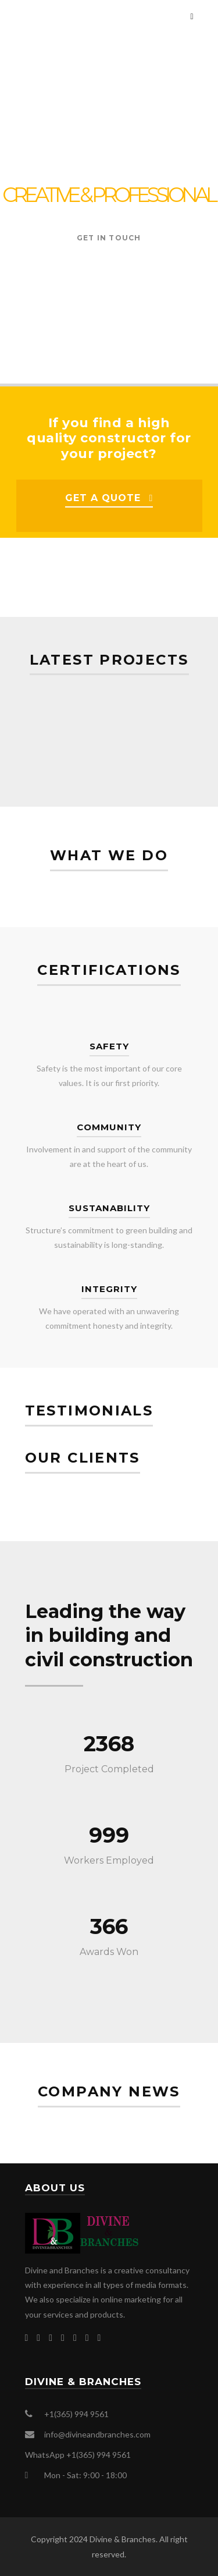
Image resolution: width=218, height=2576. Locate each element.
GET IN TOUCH (109, 237)
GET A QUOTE (103, 497)
